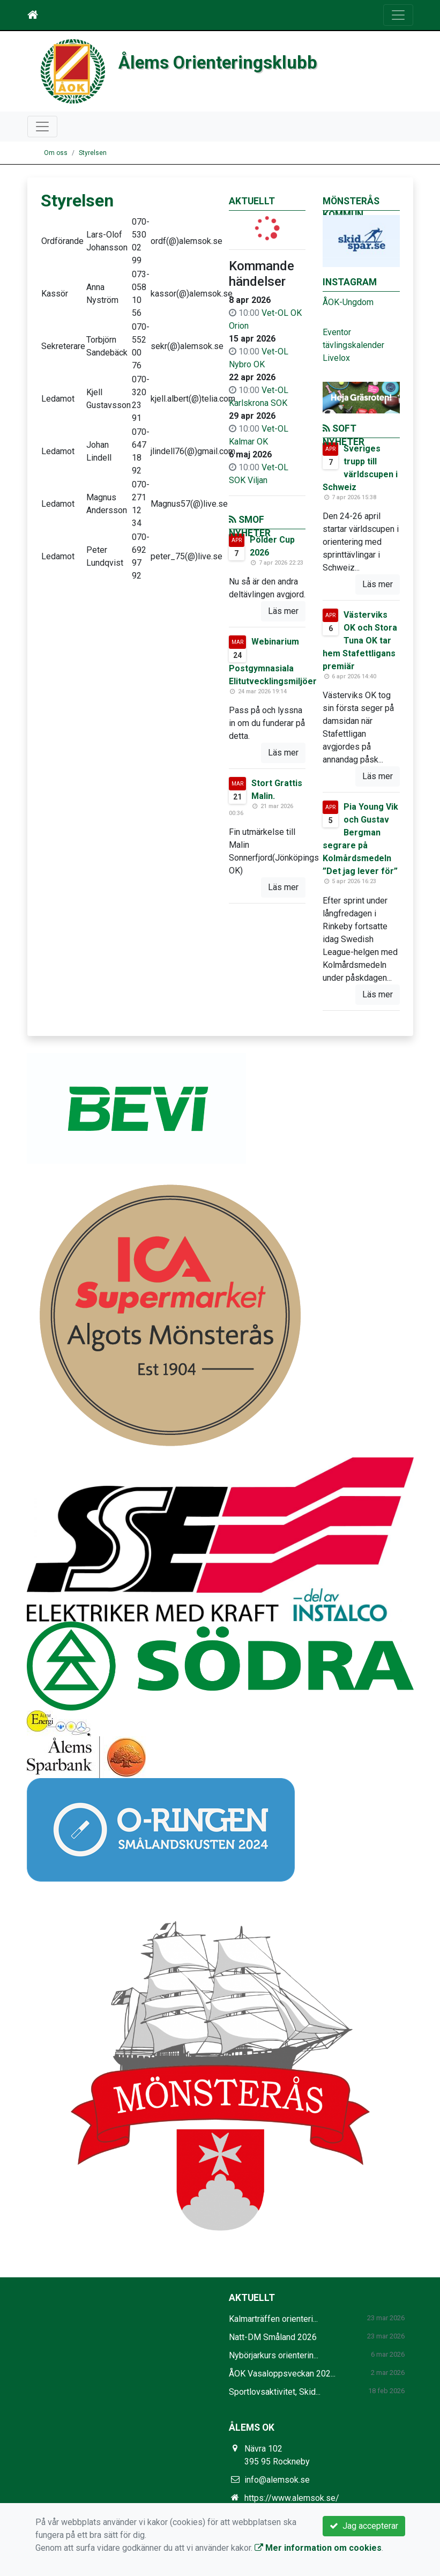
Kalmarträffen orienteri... (273, 2319)
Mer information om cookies (318, 2548)
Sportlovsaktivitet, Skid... (274, 2392)
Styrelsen (93, 153)
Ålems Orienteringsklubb (217, 63)
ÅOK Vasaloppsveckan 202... (282, 2373)
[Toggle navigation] (398, 15)
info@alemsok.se (277, 2480)
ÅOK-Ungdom (348, 302)
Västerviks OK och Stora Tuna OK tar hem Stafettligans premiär (360, 640)
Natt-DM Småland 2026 (273, 2337)
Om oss (56, 153)
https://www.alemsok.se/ (291, 2498)
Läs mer (283, 611)
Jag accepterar (364, 2526)
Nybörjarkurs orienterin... (273, 2355)
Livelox (336, 358)
